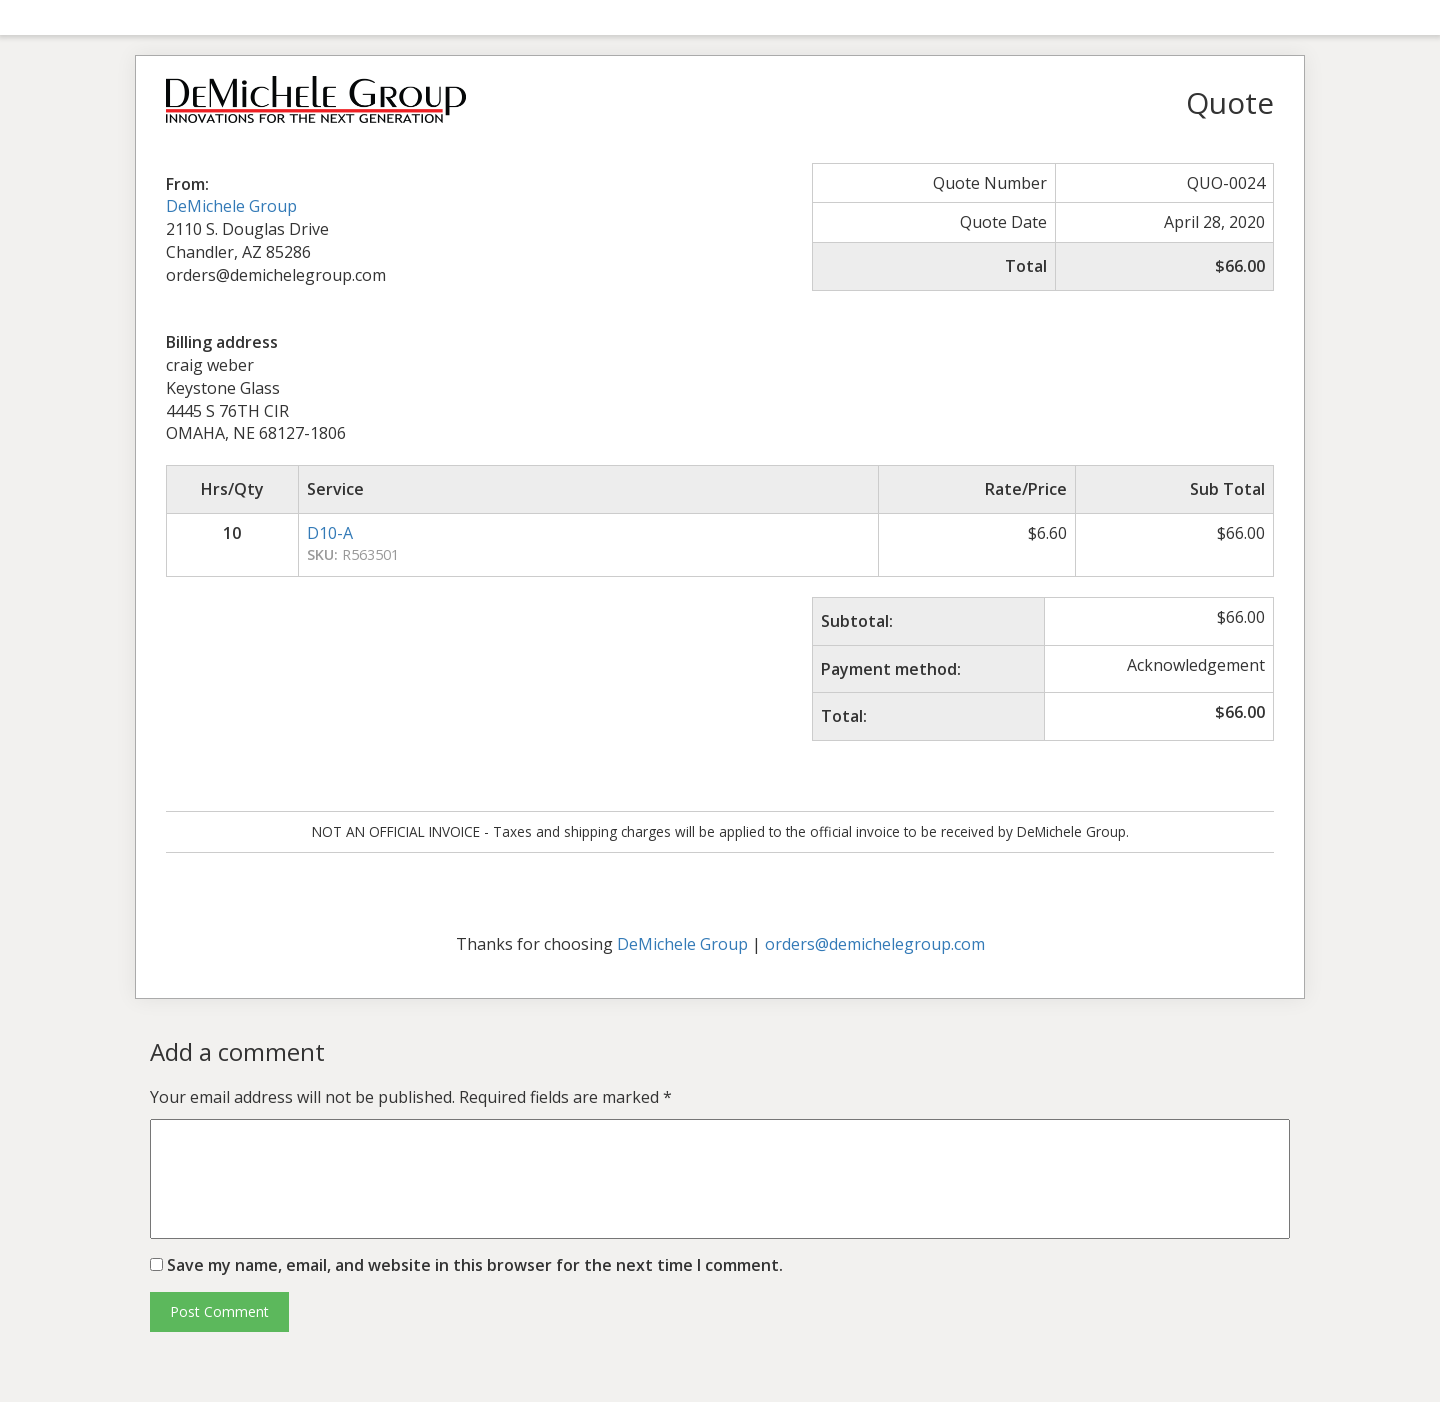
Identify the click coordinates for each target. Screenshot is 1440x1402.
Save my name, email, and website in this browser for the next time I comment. (475, 1265)
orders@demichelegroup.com (875, 944)
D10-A (330, 533)
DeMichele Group (231, 206)
